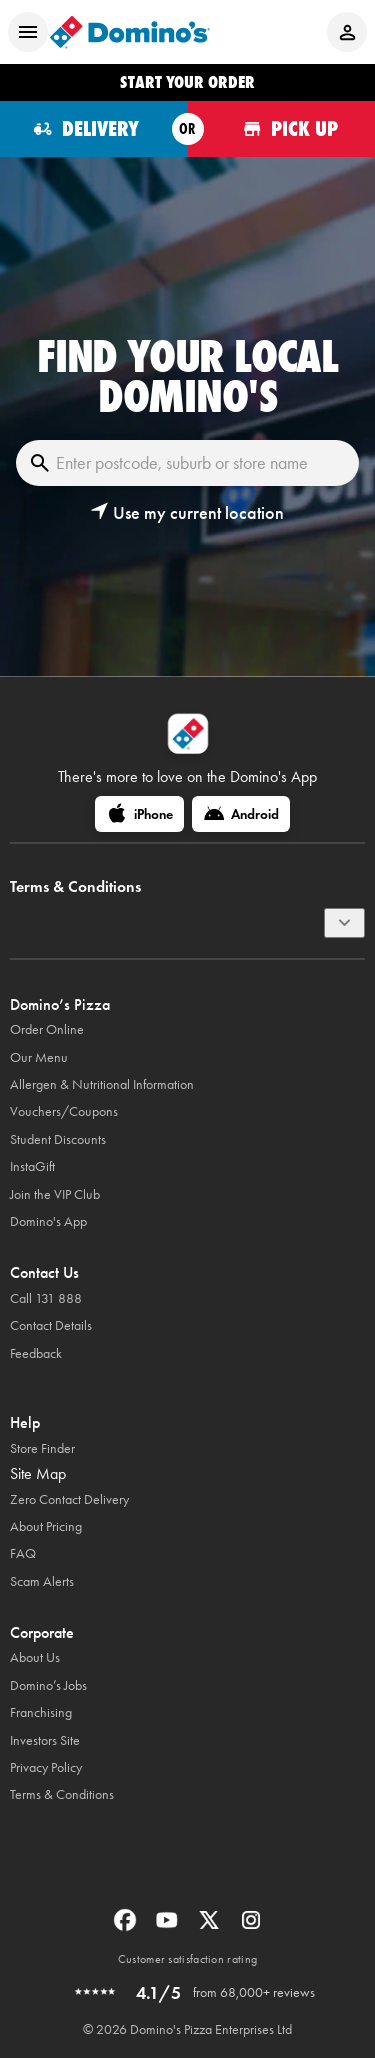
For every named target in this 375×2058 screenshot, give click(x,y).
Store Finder (42, 1448)
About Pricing (46, 1526)
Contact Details (51, 1325)
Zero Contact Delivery (69, 1499)
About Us (35, 1657)
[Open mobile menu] (28, 32)
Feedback (36, 1353)
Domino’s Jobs (48, 1685)
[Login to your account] (347, 32)
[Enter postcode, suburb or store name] (187, 463)
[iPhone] (139, 814)
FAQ (23, 1553)
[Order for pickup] (282, 129)
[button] (187, 513)
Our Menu (39, 1057)
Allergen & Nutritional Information (102, 1084)
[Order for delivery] (94, 129)
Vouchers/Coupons (64, 1111)
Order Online (47, 1029)
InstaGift (32, 1166)
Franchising (41, 1712)
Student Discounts (58, 1139)
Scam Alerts (42, 1581)
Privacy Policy (46, 1767)
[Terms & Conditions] (344, 923)
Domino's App (48, 1221)
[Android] (241, 814)
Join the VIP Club (55, 1194)
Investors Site (45, 1740)
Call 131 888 (46, 1298)
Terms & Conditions (62, 1794)
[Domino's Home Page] (130, 32)
